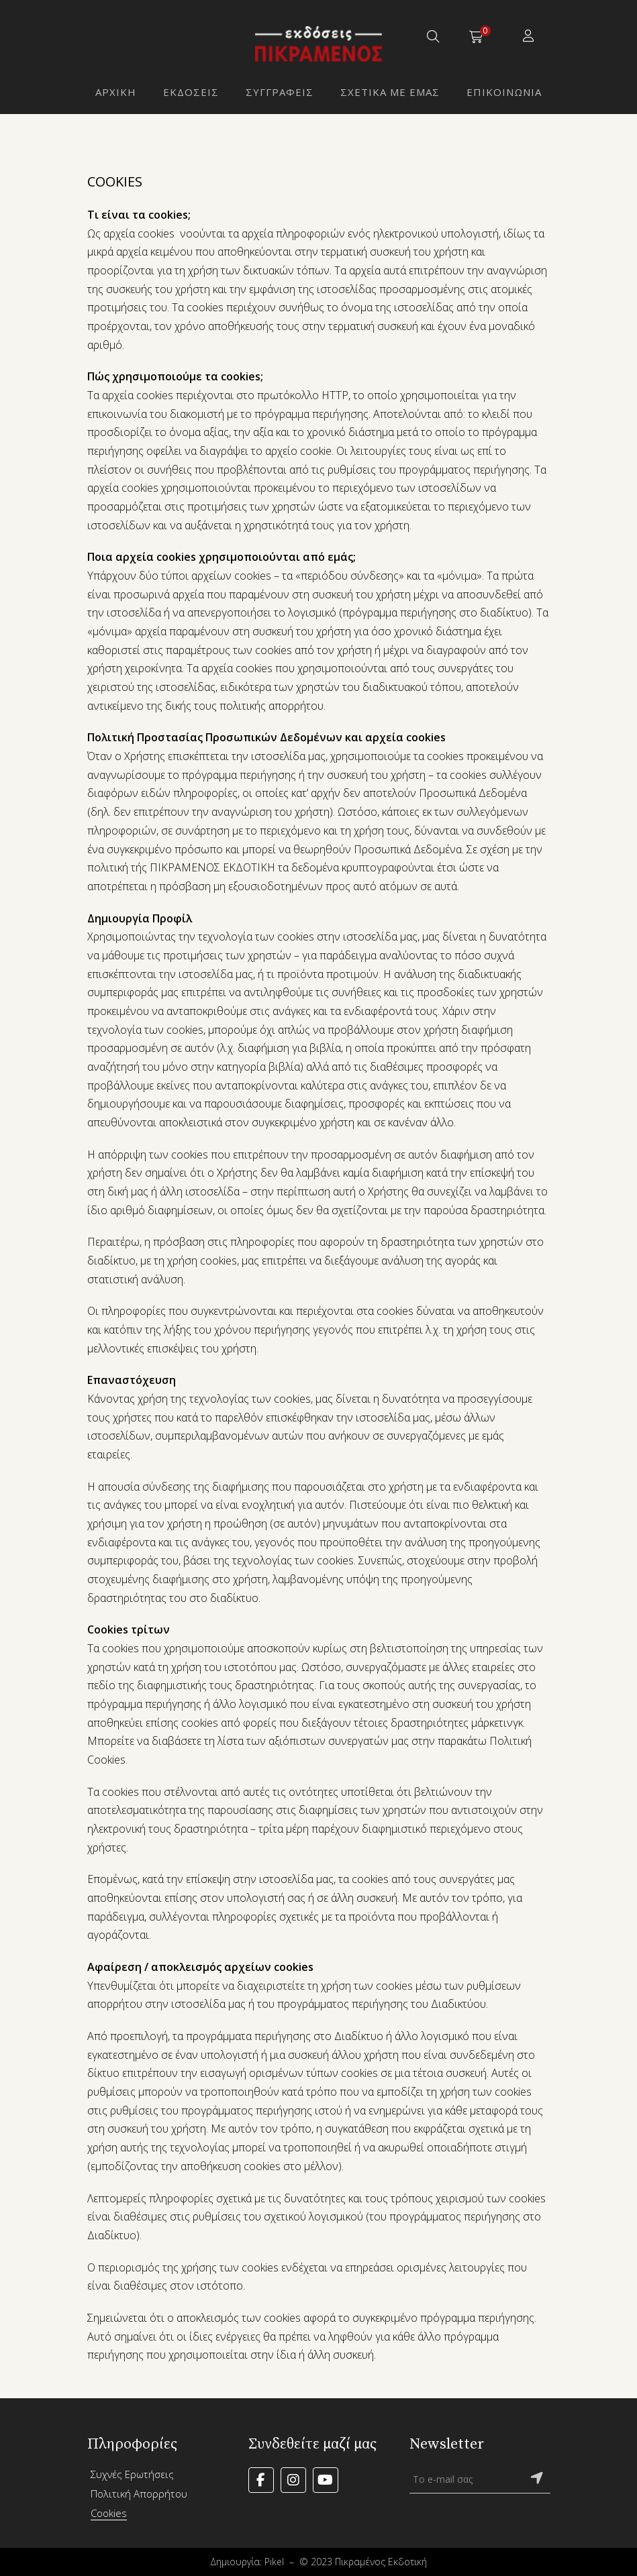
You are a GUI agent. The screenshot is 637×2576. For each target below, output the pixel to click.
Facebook (261, 2480)
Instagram (293, 2480)
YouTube (325, 2480)
